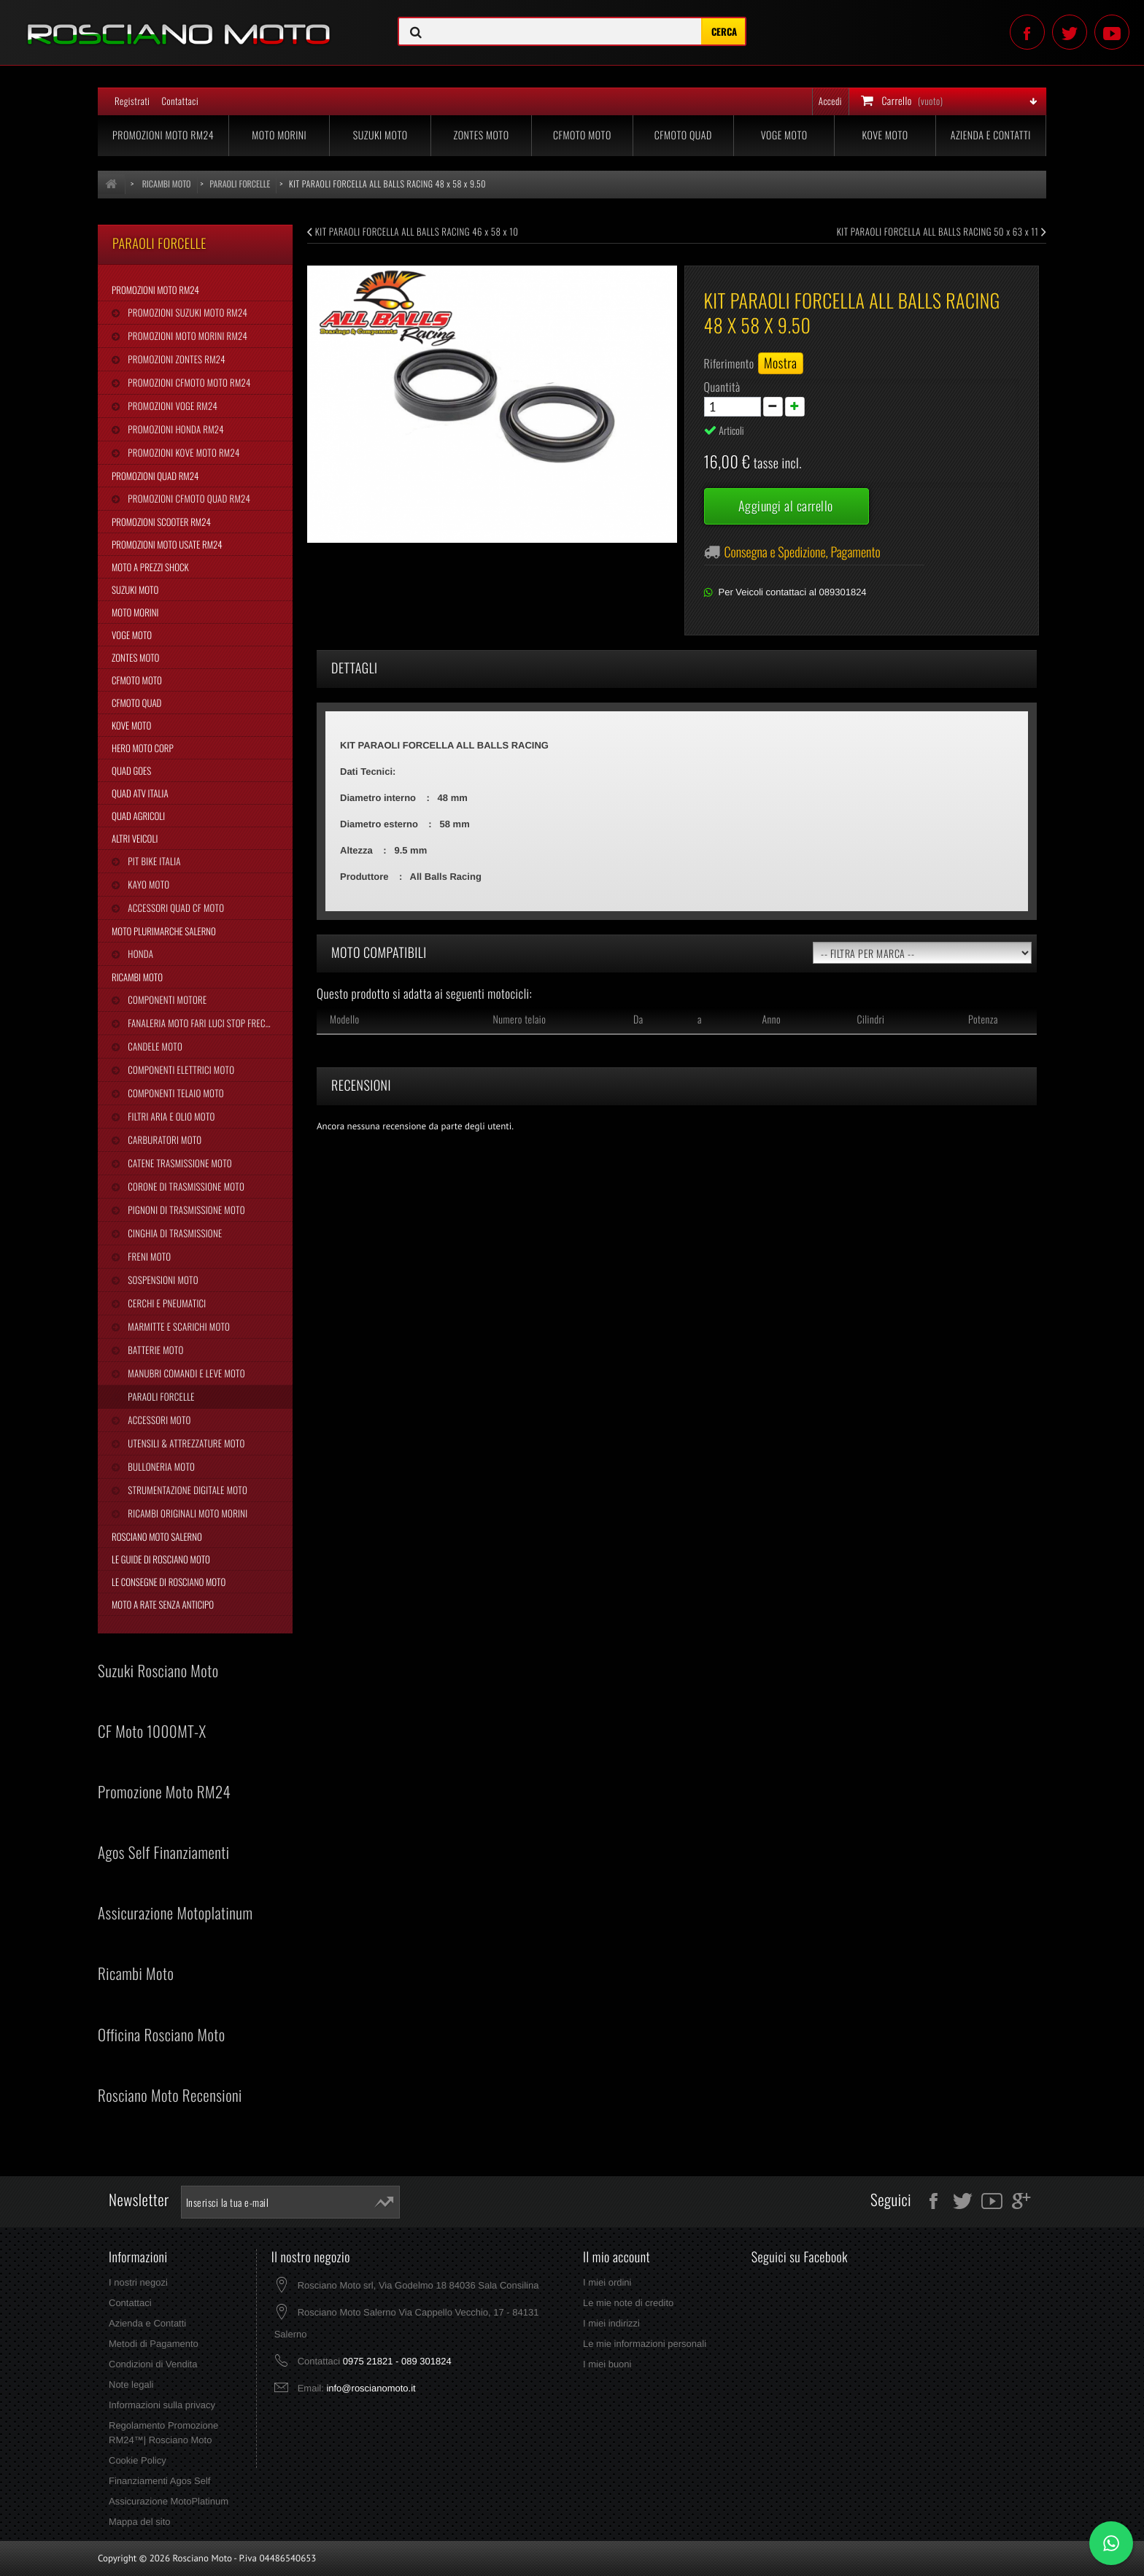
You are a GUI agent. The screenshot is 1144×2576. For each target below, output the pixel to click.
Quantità (722, 387)
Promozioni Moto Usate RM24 (167, 544)
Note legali (131, 2384)
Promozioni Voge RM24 (171, 405)
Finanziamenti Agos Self (159, 2480)
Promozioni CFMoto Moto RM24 (187, 382)
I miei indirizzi (611, 2323)
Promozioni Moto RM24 (163, 135)
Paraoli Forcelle (159, 1396)
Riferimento (729, 363)
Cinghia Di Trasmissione (173, 1233)
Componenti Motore (165, 999)
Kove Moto (885, 135)
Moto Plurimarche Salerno (164, 931)
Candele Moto (153, 1046)
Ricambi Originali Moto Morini (186, 1513)
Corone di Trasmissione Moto (184, 1186)
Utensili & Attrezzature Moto (184, 1443)
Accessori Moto (157, 1419)
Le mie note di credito (628, 2302)
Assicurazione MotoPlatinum (168, 2501)
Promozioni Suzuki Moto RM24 (186, 312)
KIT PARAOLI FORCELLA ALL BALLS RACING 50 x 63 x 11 (941, 231)
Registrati (132, 100)
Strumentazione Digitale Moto (186, 1489)
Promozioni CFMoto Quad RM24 (187, 498)
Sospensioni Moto (161, 1279)
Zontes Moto (481, 135)
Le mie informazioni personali (644, 2343)
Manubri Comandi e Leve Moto (184, 1373)
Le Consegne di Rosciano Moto (168, 1581)
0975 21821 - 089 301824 (397, 2361)
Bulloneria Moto (160, 1466)
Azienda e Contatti (991, 135)
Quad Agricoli (138, 815)
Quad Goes (131, 770)
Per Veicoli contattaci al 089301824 (793, 592)
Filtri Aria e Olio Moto (169, 1116)
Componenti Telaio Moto (174, 1093)
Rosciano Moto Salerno (157, 1536)
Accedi (830, 100)
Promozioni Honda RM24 (174, 429)
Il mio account (616, 2257)
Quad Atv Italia (140, 793)
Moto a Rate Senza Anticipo (163, 1604)
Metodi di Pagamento (153, 2343)
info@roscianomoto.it (370, 2388)
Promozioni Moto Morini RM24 (186, 335)
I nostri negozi (138, 2282)
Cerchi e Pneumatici (165, 1303)
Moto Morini (279, 135)
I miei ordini (607, 2282)
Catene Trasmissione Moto (178, 1163)
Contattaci (179, 100)
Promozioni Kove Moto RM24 (182, 452)
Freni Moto (148, 1256)
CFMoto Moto (582, 135)
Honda (139, 953)
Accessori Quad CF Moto (174, 907)
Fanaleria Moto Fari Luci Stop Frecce (199, 1023)
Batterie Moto (154, 1349)
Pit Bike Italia (152, 861)
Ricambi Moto (137, 977)
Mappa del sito (140, 2521)
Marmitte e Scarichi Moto (177, 1326)
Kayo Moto (147, 884)
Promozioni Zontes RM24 (175, 359)
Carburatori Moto (163, 1139)
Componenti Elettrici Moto (179, 1069)
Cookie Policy (137, 2460)
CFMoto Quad (683, 135)
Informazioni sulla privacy (162, 2404)
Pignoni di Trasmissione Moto (184, 1209)
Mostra (780, 363)
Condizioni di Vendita (153, 2364)
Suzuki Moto (380, 135)
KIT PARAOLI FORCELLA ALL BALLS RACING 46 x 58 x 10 (412, 231)
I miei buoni (607, 2364)
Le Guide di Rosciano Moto (161, 1559)
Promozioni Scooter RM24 (161, 521)
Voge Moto (784, 135)
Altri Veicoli (135, 838)
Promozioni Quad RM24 (155, 475)
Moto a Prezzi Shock (150, 567)
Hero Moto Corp (143, 747)
